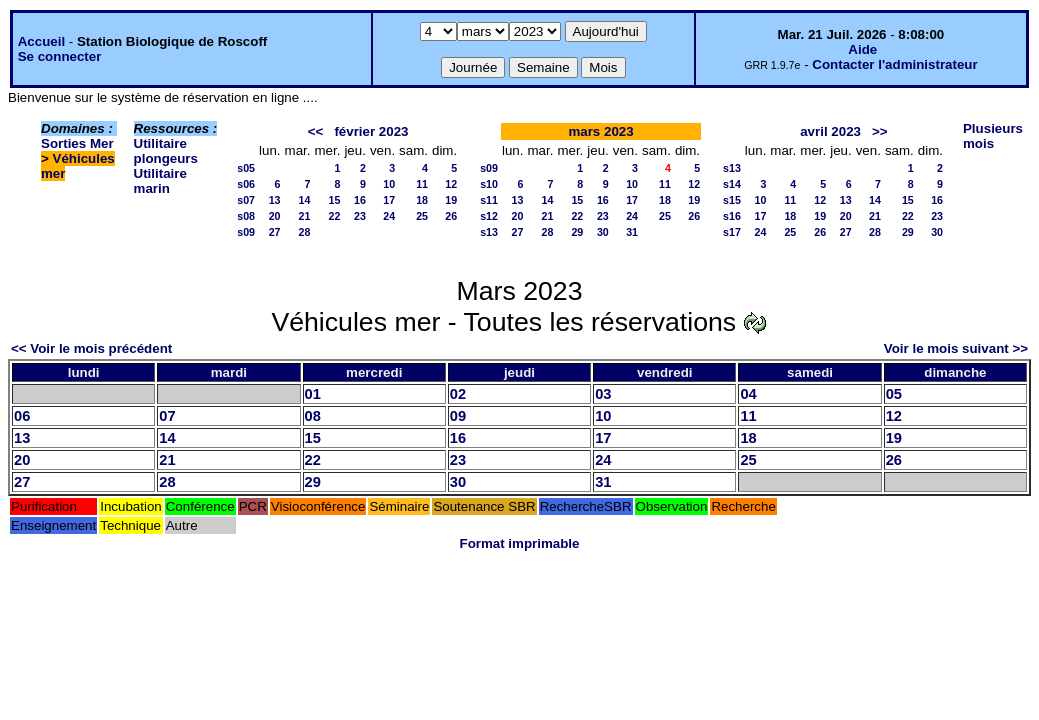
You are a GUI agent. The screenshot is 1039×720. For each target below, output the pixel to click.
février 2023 (371, 131)
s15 (732, 200)
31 (632, 232)
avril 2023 (830, 131)
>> (880, 131)
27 (275, 232)
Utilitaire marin (160, 181)
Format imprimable (520, 543)
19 (451, 200)
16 (360, 200)
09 (458, 416)
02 (458, 394)
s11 (489, 200)
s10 (489, 184)
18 (422, 200)
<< (316, 131)
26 (451, 216)
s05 (246, 168)
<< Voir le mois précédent (91, 348)
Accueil (41, 41)
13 (275, 200)
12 (451, 184)
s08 (246, 216)
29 (577, 232)
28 (305, 232)
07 (167, 416)
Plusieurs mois (993, 136)
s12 (489, 216)
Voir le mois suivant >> (956, 348)
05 (894, 394)
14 (305, 200)
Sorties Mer (77, 143)
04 (748, 394)
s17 (732, 232)
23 (360, 216)
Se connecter (60, 56)
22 (335, 216)
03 (603, 394)
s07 (246, 200)
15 (335, 200)
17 (389, 200)
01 (313, 394)
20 (275, 216)
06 (22, 416)
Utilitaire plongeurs (166, 151)
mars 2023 (600, 131)
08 (313, 416)
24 (389, 216)
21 (305, 216)
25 (422, 216)
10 (389, 184)
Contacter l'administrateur (894, 64)
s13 (489, 232)
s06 (246, 184)
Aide (862, 49)
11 (422, 184)
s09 (246, 232)
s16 (732, 216)
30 (603, 232)
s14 (732, 184)
